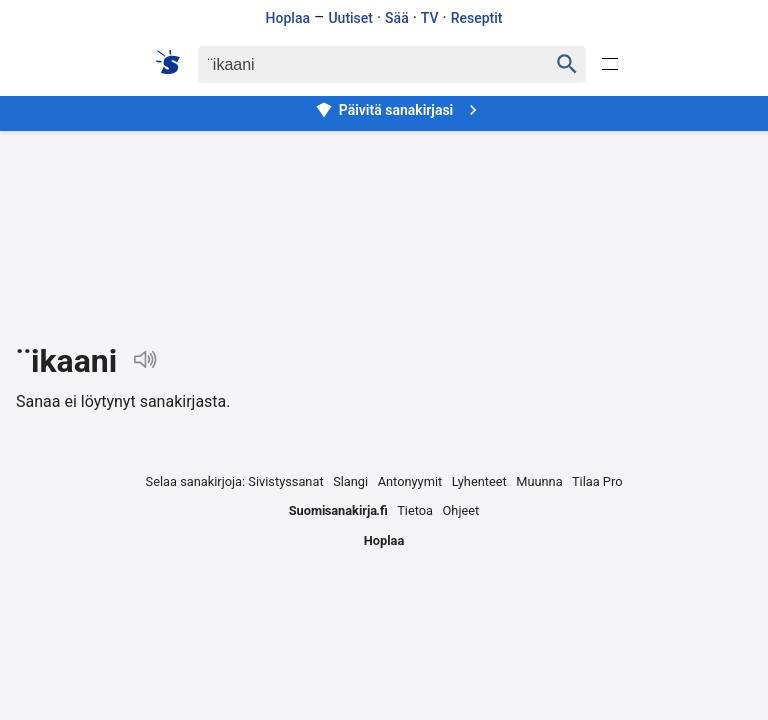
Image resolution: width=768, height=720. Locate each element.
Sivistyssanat (285, 481)
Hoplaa (288, 18)
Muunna (539, 481)
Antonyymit (410, 481)
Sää (397, 18)
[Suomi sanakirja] (174, 62)
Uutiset (350, 18)
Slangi (350, 481)
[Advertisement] (384, 221)
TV (430, 18)
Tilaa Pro (597, 481)
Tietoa (415, 510)
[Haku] (355, 64)
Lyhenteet (479, 481)
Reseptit (477, 18)
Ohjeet (461, 510)
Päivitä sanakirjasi (399, 110)
